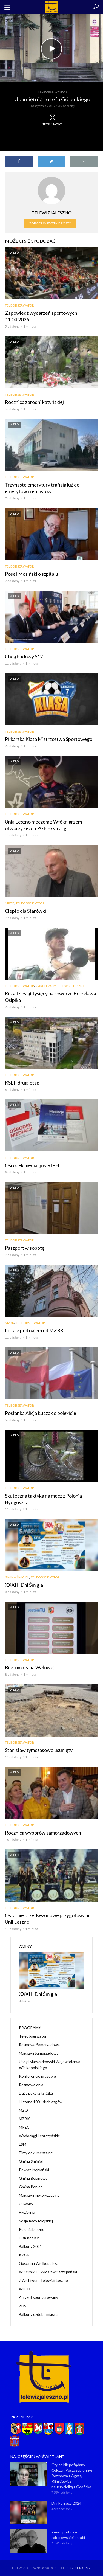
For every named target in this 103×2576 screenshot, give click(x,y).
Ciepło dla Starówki (25, 911)
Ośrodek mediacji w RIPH (32, 1165)
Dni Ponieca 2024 (66, 2503)
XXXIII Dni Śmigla (24, 1585)
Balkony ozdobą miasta (38, 2314)
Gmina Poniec (30, 2186)
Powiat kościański (34, 2169)
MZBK (9, 1323)
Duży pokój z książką (36, 2093)
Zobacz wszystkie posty (50, 223)
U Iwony (26, 2203)
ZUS (22, 2305)
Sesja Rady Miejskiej (36, 2220)
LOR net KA (29, 2237)
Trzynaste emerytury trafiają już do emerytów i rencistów (42, 488)
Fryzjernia (27, 2212)
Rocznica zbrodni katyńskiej (34, 402)
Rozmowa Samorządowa (39, 2044)
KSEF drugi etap (22, 1083)
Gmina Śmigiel (17, 1577)
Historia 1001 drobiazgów (40, 2101)
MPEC (9, 903)
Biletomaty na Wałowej (30, 1667)
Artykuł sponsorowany (38, 2297)
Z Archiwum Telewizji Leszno (60, 986)
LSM (22, 2144)
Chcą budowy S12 (24, 656)
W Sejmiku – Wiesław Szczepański (48, 2271)
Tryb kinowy (52, 120)
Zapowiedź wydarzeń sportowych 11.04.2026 (41, 316)
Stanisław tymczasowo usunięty (39, 1750)
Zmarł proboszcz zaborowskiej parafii (68, 2535)
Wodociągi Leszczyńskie (39, 2135)
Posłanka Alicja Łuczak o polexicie (40, 1413)
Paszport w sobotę (24, 1248)
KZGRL (25, 2254)
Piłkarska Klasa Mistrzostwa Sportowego (48, 739)
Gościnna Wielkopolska (38, 2263)
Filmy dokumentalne (36, 2152)
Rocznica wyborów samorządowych (43, 1833)
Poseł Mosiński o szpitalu (31, 574)
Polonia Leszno (31, 2229)
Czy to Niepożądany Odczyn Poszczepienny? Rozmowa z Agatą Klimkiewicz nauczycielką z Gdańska (72, 2475)
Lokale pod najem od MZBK (34, 1330)
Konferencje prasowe (37, 2076)
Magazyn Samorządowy (38, 2053)
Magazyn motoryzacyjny (39, 2195)
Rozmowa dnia (31, 2084)
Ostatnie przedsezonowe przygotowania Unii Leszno (48, 1918)
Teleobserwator (52, 91)
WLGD (24, 2288)
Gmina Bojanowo (33, 2178)
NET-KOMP (82, 2568)
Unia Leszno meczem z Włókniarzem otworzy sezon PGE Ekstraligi (43, 825)
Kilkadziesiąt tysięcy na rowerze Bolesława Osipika (50, 996)
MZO (23, 2110)
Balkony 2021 (30, 2246)
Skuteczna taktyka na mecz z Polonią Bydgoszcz (43, 1499)
